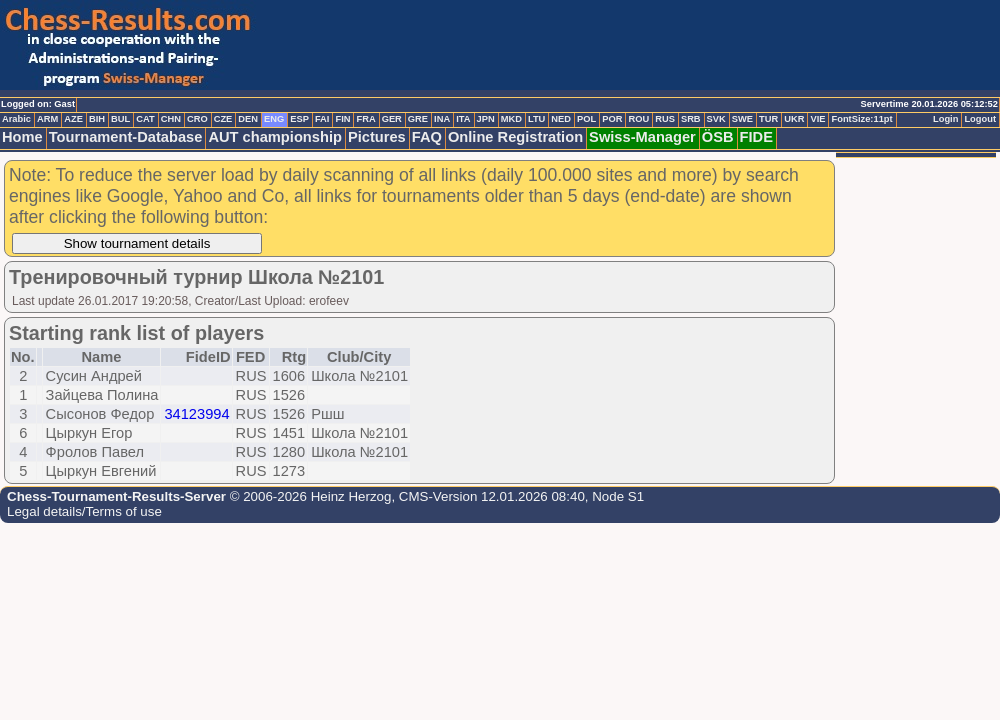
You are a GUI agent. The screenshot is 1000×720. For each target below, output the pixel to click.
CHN (171, 119)
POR (612, 119)
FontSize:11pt (861, 119)
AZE (73, 119)
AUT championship (275, 137)
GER (392, 119)
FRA (365, 119)
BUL (120, 119)
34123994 (196, 414)
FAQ (427, 137)
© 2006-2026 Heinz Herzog (308, 496)
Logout (980, 119)
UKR (794, 119)
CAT (145, 119)
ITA (463, 119)
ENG (274, 119)
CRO (197, 119)
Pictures (377, 137)
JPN (486, 119)
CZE (223, 119)
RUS (665, 119)
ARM (47, 119)
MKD (511, 119)
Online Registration (515, 137)
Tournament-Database (126, 137)
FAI (322, 119)
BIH (97, 119)
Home (22, 137)
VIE (817, 119)
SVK (716, 119)
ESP (299, 119)
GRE (418, 119)
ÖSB (718, 137)
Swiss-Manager (642, 137)
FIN (342, 119)
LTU (536, 119)
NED (561, 119)
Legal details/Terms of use (84, 511)
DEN (248, 119)
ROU (638, 119)
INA (442, 119)
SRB (691, 119)
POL (586, 119)
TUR (768, 119)
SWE (742, 119)
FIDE (756, 137)
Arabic (16, 119)
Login (945, 119)
